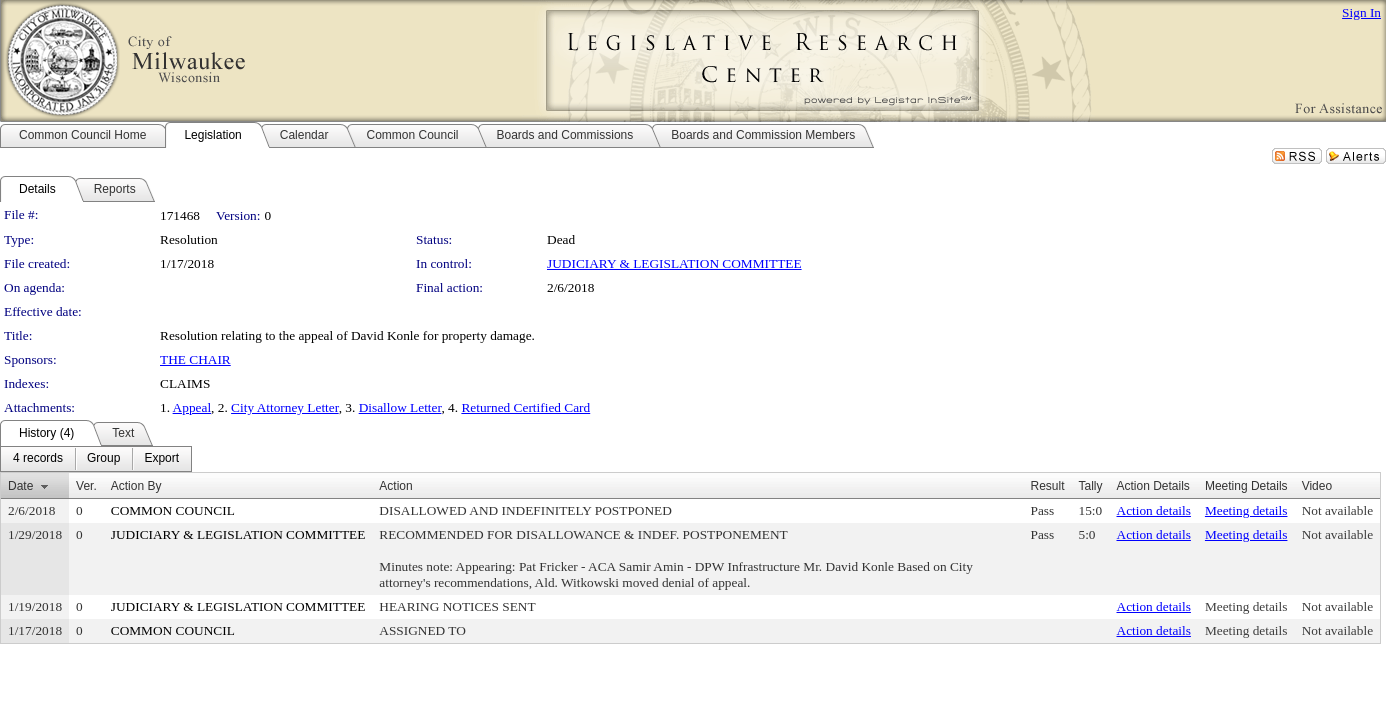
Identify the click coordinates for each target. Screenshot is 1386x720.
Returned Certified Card (525, 407)
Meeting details (1246, 510)
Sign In (1361, 12)
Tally (1090, 486)
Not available (1337, 510)
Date (20, 486)
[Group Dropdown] (103, 459)
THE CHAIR (195, 359)
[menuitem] (38, 459)
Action (395, 486)
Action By (136, 486)
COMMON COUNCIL (173, 510)
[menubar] (96, 459)
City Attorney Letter (285, 407)
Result (1047, 486)
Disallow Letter (400, 407)
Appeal (192, 407)
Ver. (86, 486)
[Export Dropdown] (161, 459)
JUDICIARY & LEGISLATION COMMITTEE (674, 263)
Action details (1154, 510)
